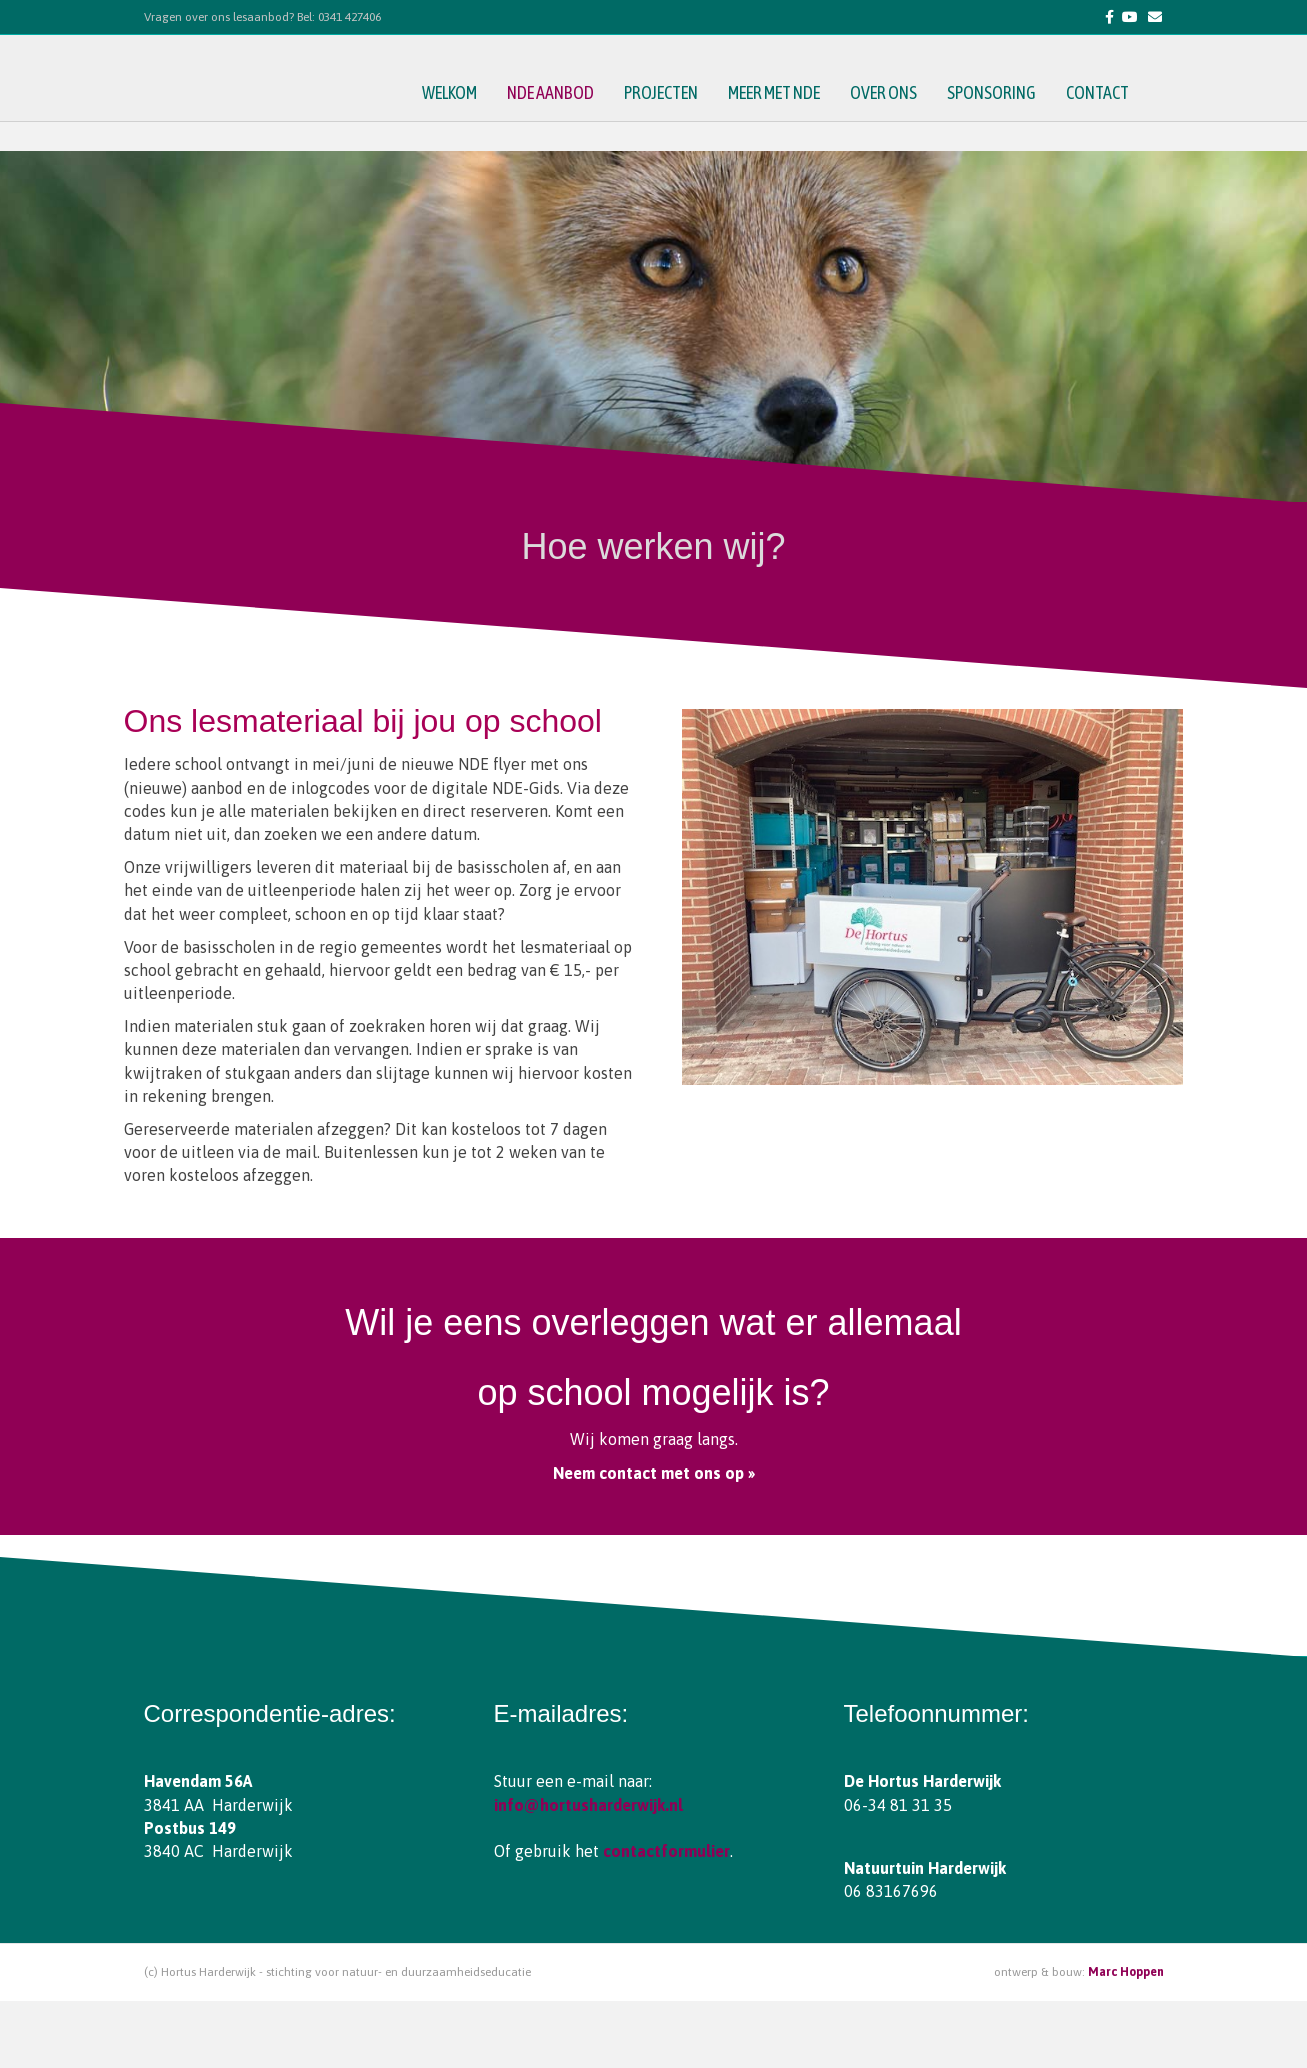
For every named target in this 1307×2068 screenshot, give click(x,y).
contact (1117, 125)
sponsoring (1011, 125)
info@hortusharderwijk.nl (588, 1805)
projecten (681, 125)
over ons (903, 125)
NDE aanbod (570, 125)
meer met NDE (794, 125)
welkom (469, 125)
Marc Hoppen (1126, 1972)
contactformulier (666, 1851)
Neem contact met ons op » (654, 1473)
